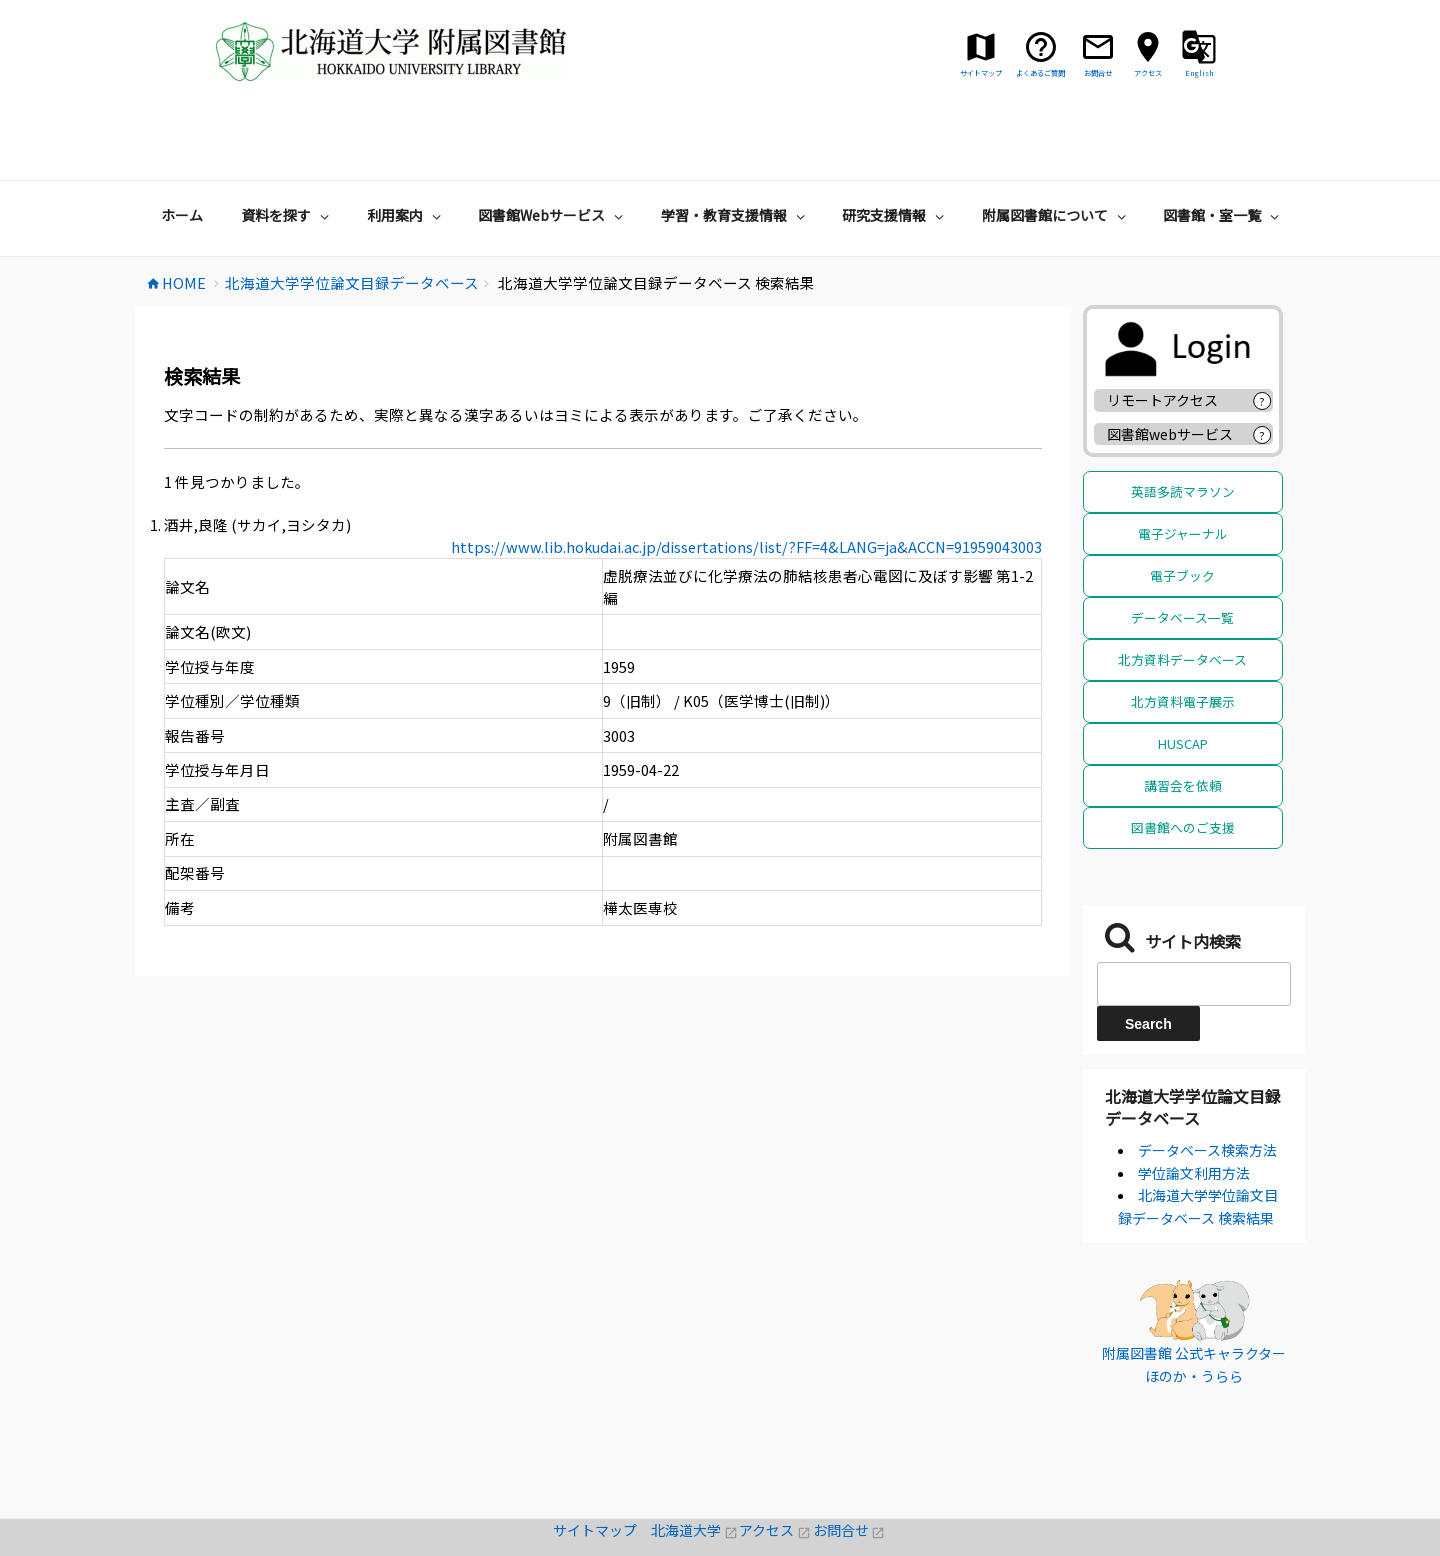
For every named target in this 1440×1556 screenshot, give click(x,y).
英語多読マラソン (1183, 430)
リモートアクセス (1162, 339)
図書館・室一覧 (1223, 154)
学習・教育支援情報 (735, 154)
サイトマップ (602, 1469)
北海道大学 (695, 1469)
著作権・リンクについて (720, 1545)
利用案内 (406, 154)
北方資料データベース (1182, 598)
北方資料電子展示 (1183, 640)
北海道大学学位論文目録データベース (1193, 1046)
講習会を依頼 (1183, 724)
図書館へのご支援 (1183, 766)
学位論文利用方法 (1194, 1112)
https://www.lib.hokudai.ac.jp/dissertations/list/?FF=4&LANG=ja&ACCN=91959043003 (746, 485)
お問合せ (849, 1469)
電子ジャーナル (1183, 472)
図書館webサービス (1170, 373)
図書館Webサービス (553, 154)
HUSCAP (1183, 682)
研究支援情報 (895, 154)
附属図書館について (1056, 154)
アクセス (775, 1469)
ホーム (182, 154)
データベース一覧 (1182, 556)
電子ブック (1182, 514)
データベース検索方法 (1207, 1089)
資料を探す (287, 154)
